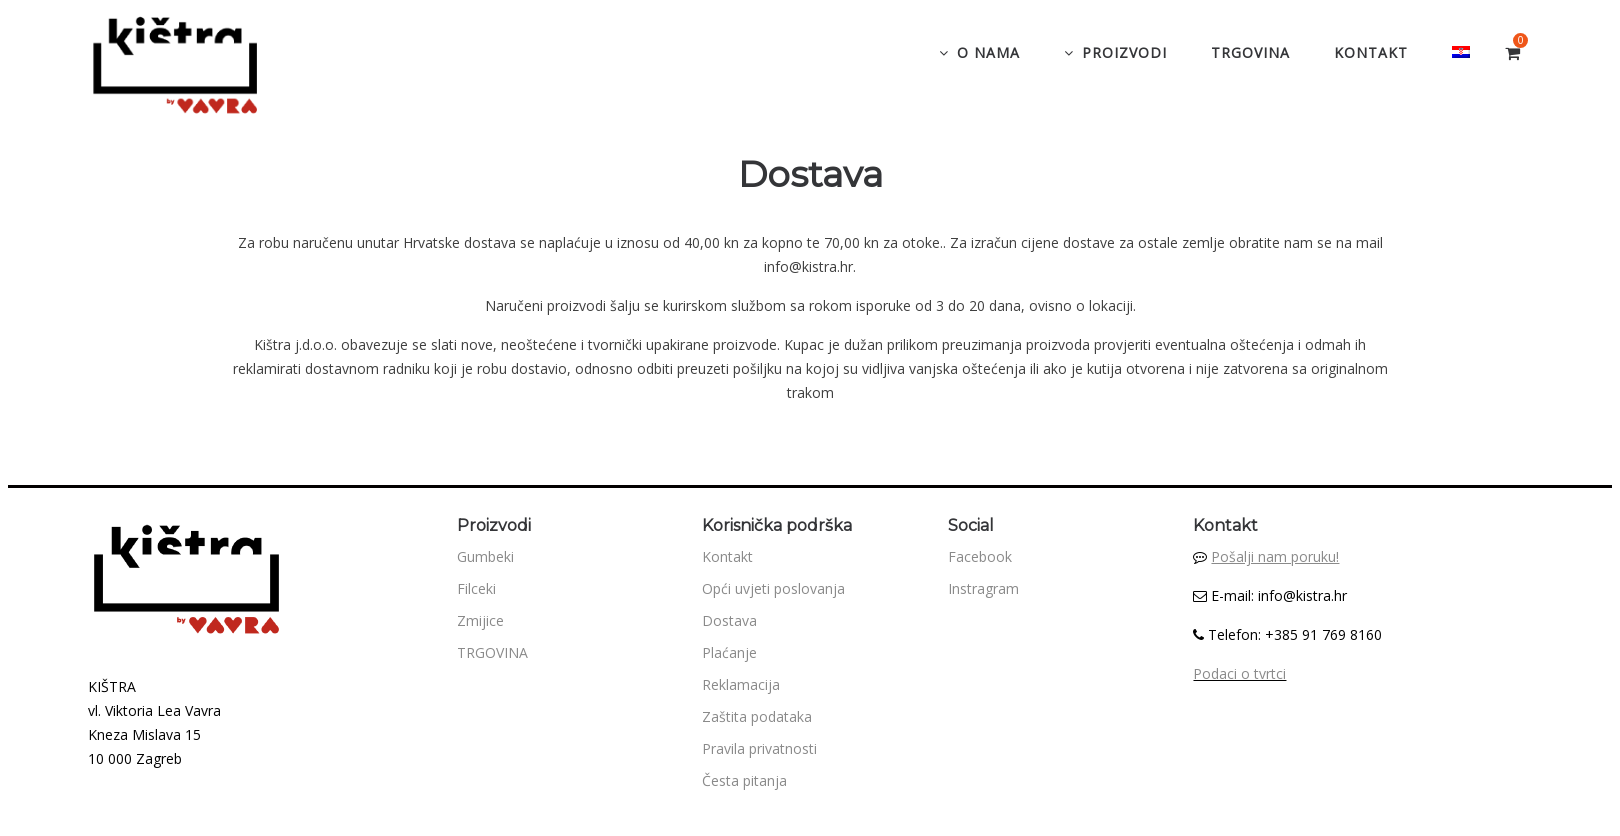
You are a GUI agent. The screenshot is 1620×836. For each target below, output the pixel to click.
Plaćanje (729, 652)
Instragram (983, 588)
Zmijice (480, 620)
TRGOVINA (492, 652)
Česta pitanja (744, 780)
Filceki (476, 588)
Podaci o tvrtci (1239, 673)
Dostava (729, 620)
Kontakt (727, 556)
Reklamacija (741, 684)
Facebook (980, 556)
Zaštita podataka (757, 716)
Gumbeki (485, 556)
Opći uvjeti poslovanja (773, 588)
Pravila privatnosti (759, 748)
